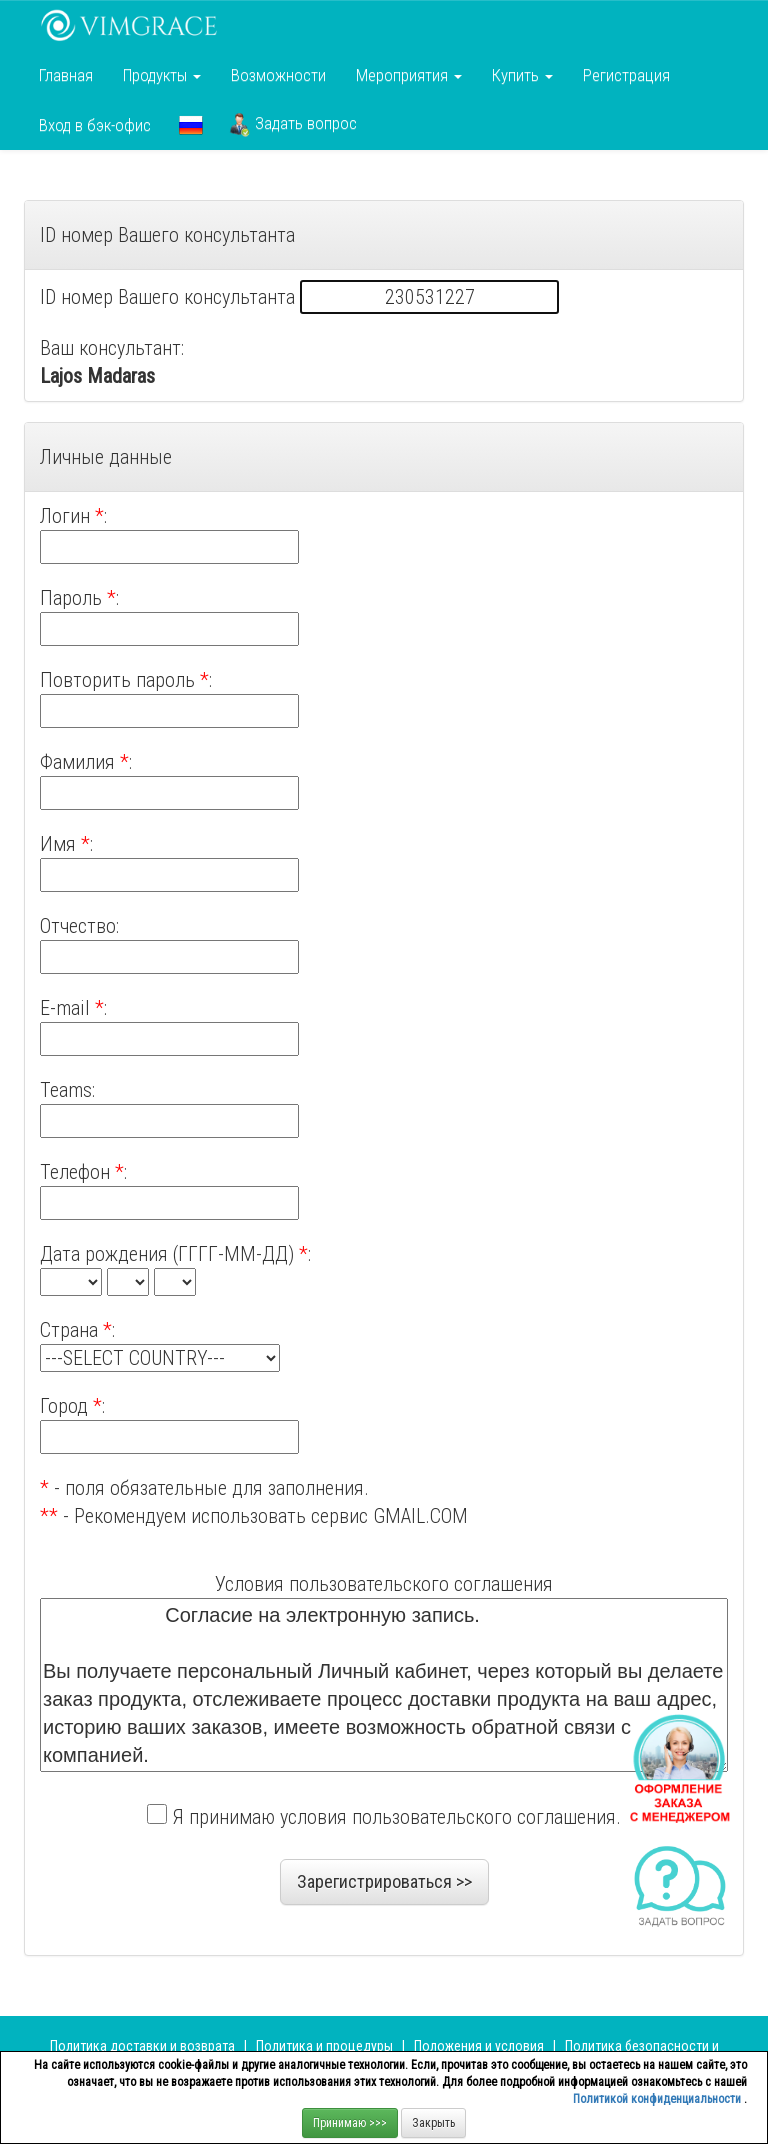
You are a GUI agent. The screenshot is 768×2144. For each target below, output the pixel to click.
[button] (191, 125)
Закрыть (433, 2123)
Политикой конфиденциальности (658, 2099)
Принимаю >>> (350, 2123)
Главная (66, 75)
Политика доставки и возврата (142, 2046)
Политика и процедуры (326, 2046)
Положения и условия (480, 2046)
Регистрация (626, 75)
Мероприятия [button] (409, 75)
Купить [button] (522, 75)
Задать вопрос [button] (293, 125)
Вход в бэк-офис (95, 125)
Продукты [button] (162, 75)
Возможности (278, 75)
